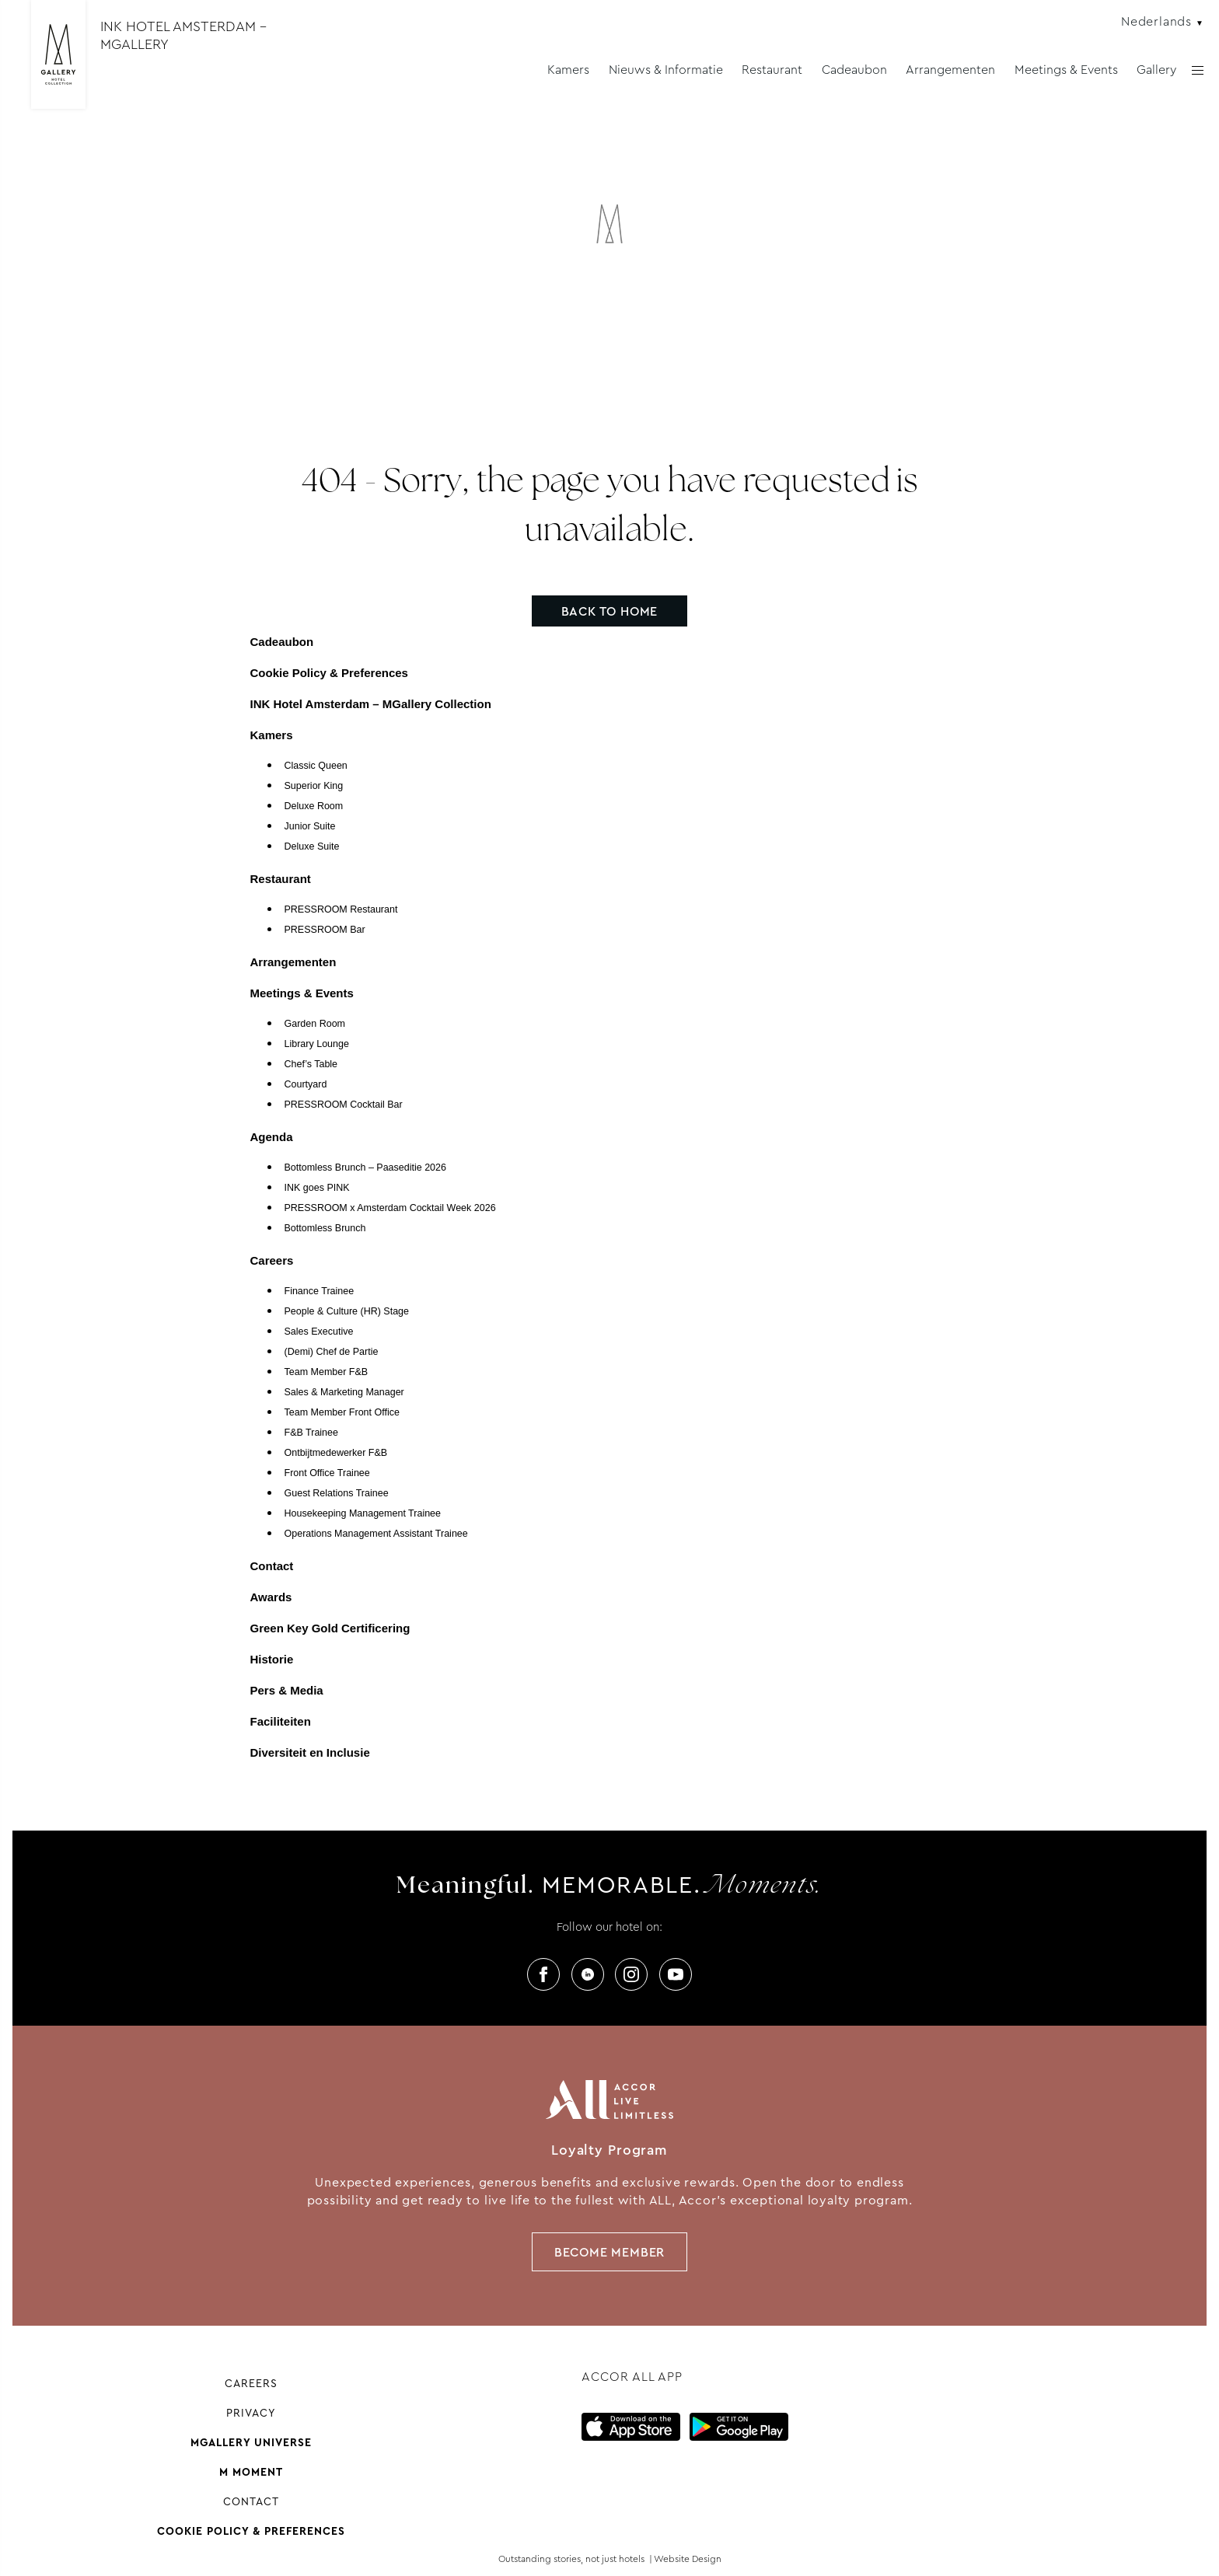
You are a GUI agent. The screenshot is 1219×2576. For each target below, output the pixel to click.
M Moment (251, 2472)
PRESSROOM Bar (325, 929)
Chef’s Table (311, 1064)
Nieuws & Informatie (666, 70)
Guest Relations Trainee (337, 1493)
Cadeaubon (854, 70)
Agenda (271, 1136)
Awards (271, 1597)
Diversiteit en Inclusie (310, 1752)
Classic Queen (316, 765)
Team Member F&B (326, 1372)
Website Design (687, 2559)
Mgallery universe (251, 2442)
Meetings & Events (1066, 70)
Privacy (251, 2413)
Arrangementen (950, 70)
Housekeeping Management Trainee (363, 1513)
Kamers (568, 70)
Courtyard (306, 1084)
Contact (272, 1565)
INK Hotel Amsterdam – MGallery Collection (370, 703)
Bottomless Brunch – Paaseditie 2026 (365, 1167)
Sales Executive (319, 1331)
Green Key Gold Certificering (330, 1628)
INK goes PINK (317, 1187)
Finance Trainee (320, 1291)
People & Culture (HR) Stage (347, 1311)
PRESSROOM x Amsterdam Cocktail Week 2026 (390, 1207)
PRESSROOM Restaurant (341, 909)
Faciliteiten (280, 1721)
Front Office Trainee (327, 1473)
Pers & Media (286, 1690)
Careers (272, 1260)
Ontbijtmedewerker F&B (336, 1452)
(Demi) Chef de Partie (332, 1351)
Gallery (1156, 70)
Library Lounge (317, 1043)
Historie (272, 1659)
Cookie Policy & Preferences (329, 672)
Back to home (609, 611)
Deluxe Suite (312, 846)
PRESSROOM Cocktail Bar (344, 1104)
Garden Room (315, 1023)
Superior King (314, 785)
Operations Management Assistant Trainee (376, 1533)
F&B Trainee (311, 1432)
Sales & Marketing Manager (344, 1392)
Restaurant (772, 70)
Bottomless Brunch (325, 1228)
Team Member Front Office (342, 1412)
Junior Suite (310, 826)
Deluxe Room (314, 806)
